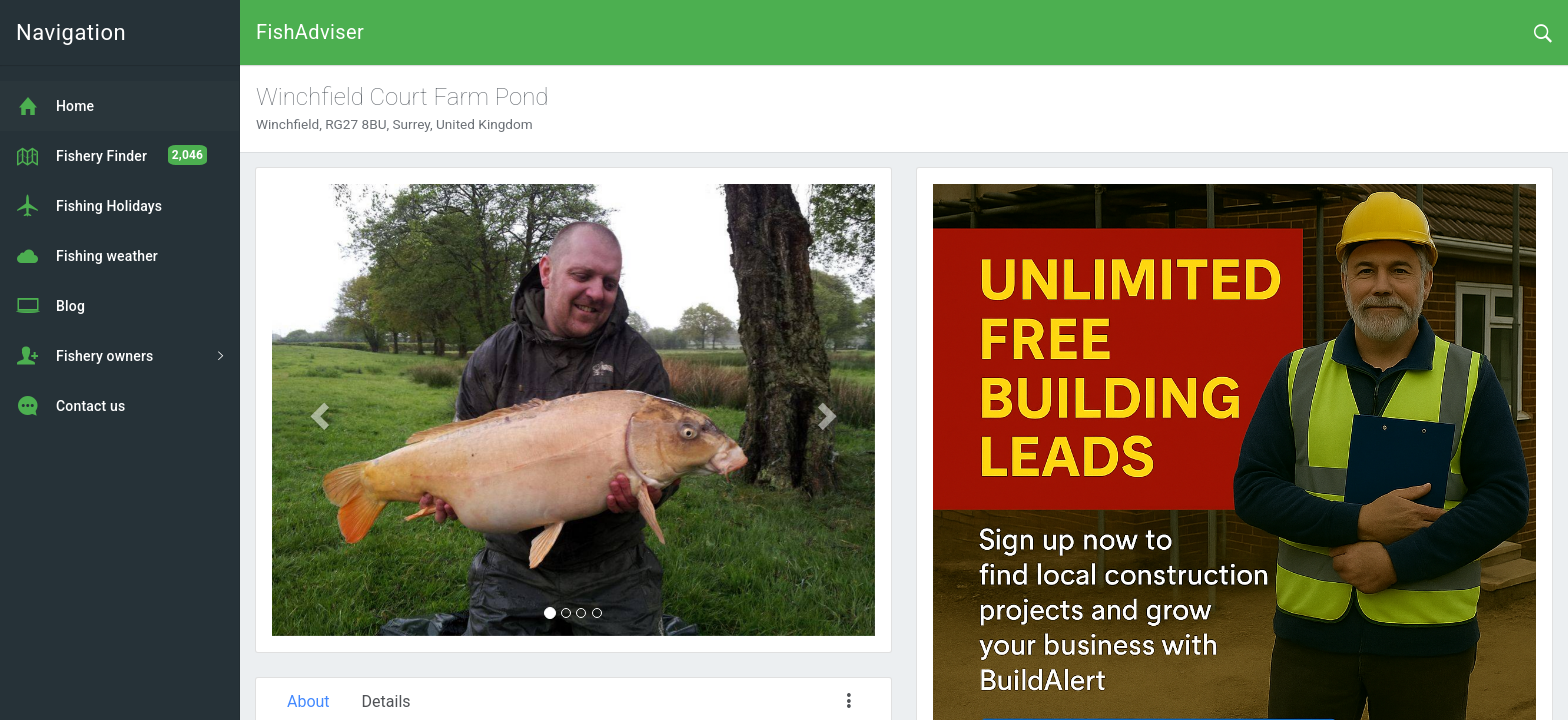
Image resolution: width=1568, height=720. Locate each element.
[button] (317, 410)
